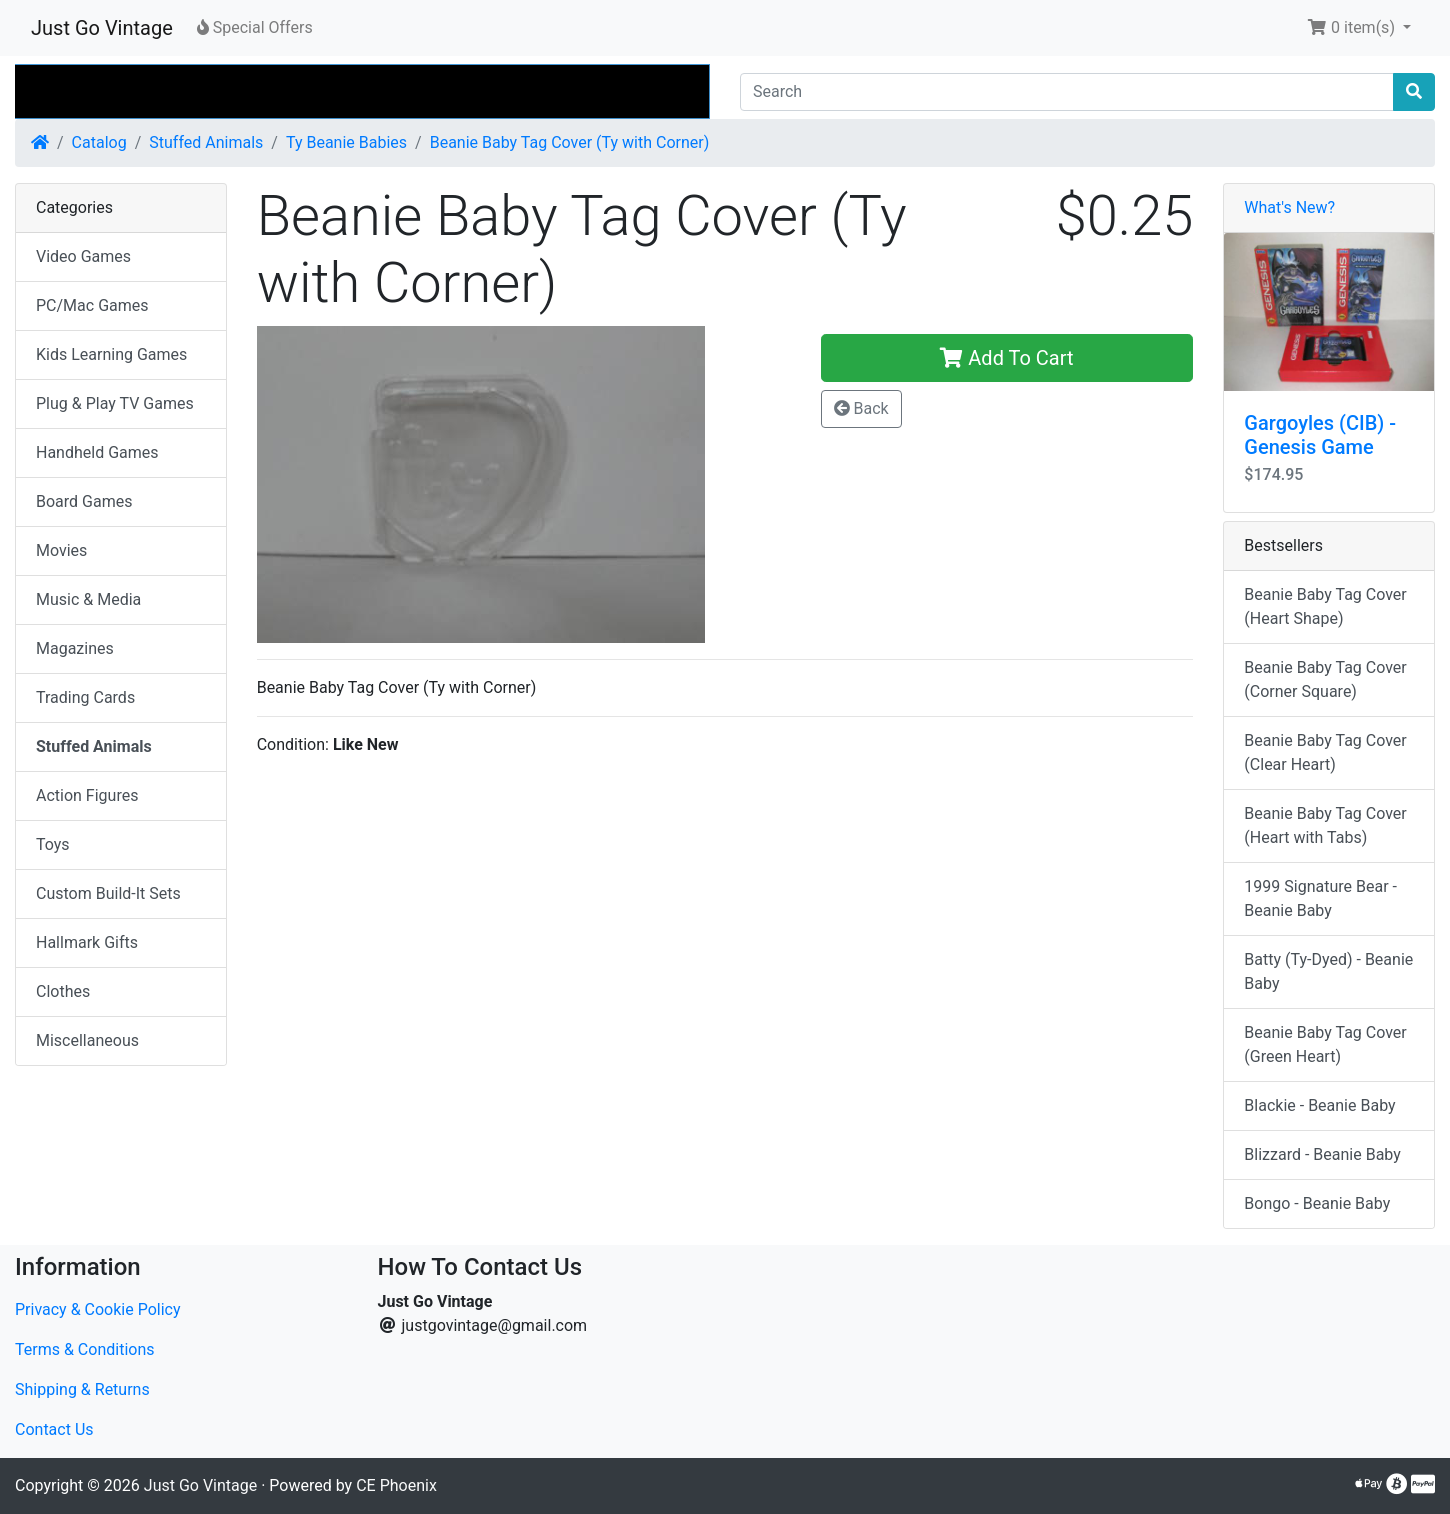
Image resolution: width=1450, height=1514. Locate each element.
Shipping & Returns (82, 1389)
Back (861, 408)
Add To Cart (1006, 358)
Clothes (63, 991)
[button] (1359, 28)
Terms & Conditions (85, 1349)
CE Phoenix (396, 1485)
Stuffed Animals (206, 142)
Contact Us (54, 1429)
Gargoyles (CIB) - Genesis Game (1320, 435)
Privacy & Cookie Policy (98, 1309)
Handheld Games (97, 452)
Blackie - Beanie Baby (1319, 1105)
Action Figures (87, 795)
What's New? (1289, 207)
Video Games (83, 256)
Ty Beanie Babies (346, 142)
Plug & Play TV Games (115, 403)
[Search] (1067, 92)
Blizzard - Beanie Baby (1322, 1154)
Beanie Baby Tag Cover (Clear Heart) (1325, 752)
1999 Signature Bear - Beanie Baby (1320, 898)
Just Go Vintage (102, 28)
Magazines (75, 648)
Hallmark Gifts (87, 942)
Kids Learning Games (111, 354)
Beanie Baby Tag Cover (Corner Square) (1325, 679)
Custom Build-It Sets (108, 893)
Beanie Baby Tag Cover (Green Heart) (1325, 1044)
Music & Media (88, 599)
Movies (61, 550)
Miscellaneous (87, 1040)
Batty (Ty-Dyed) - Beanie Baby (1328, 971)
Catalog (99, 142)
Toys (53, 844)
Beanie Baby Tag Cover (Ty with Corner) (570, 142)
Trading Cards (85, 697)
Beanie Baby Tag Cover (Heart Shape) (1325, 606)
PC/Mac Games (92, 305)
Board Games (84, 501)
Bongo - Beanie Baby (1317, 1203)
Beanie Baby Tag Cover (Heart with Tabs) (1325, 825)
